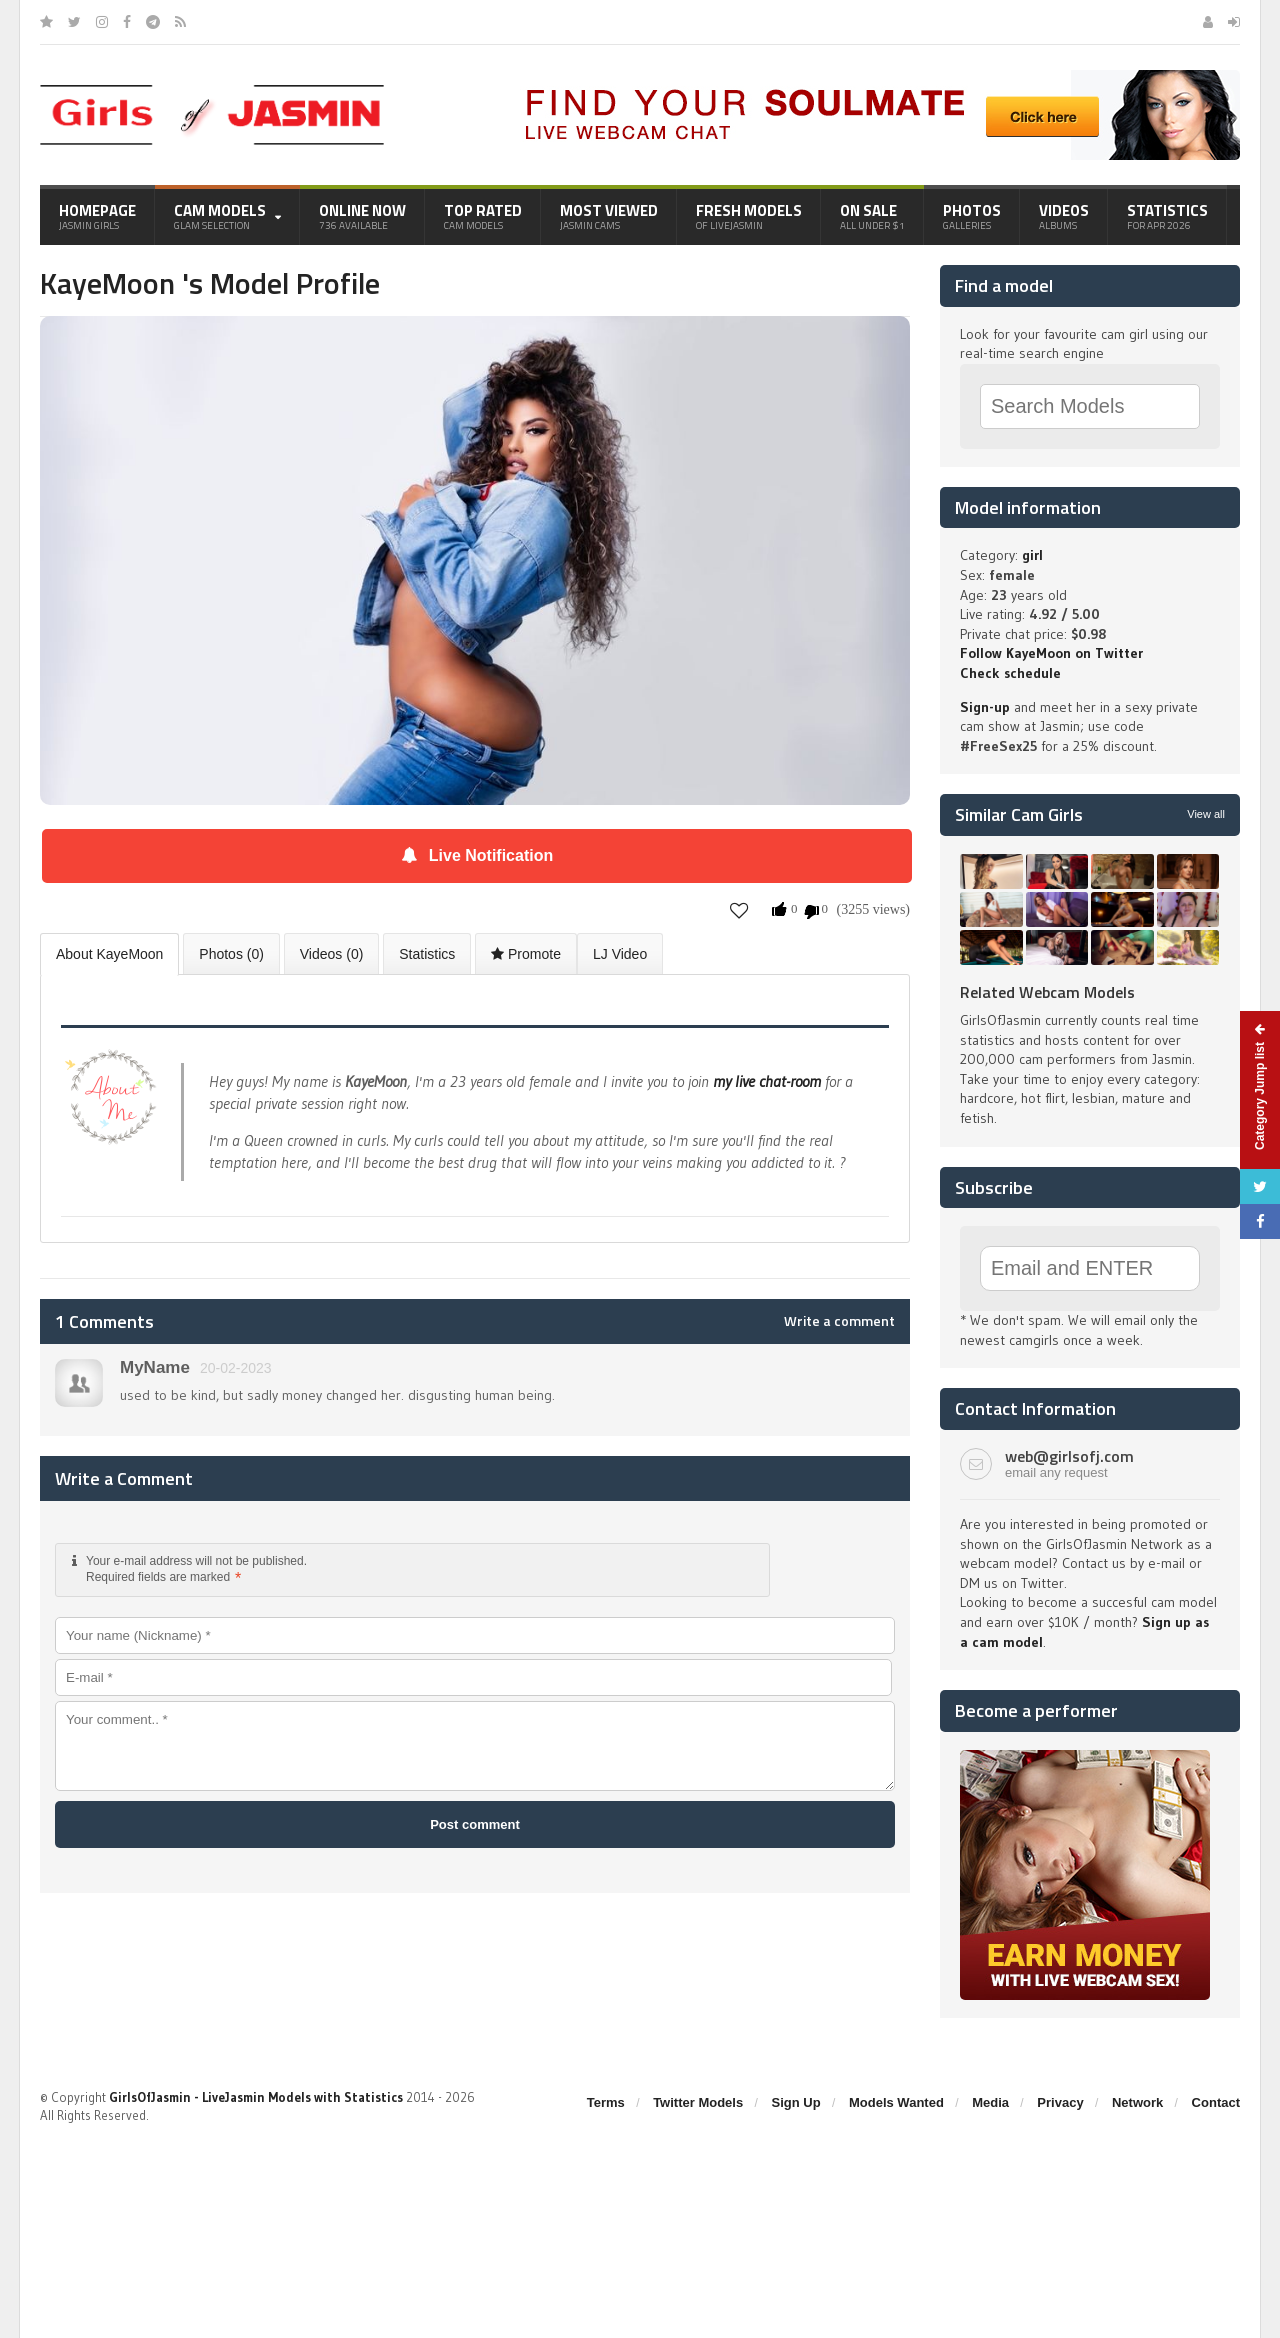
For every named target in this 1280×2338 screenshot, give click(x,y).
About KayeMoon (109, 954)
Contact (1216, 2102)
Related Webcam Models (1047, 992)
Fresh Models (749, 216)
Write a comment (839, 1321)
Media (990, 2102)
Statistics (1167, 216)
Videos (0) (332, 954)
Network (1137, 2102)
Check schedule (1010, 673)
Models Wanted (896, 2102)
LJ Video (620, 954)
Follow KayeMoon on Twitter (1051, 653)
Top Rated (483, 216)
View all (1206, 814)
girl (1032, 555)
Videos (1064, 216)
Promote (526, 954)
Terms (606, 2102)
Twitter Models (698, 2102)
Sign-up (985, 707)
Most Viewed (609, 216)
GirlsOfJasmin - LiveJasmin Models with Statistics (256, 2097)
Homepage (97, 216)
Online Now (362, 216)
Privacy (1060, 2102)
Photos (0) (231, 954)
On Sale (872, 216)
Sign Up (796, 2102)
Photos (972, 216)
